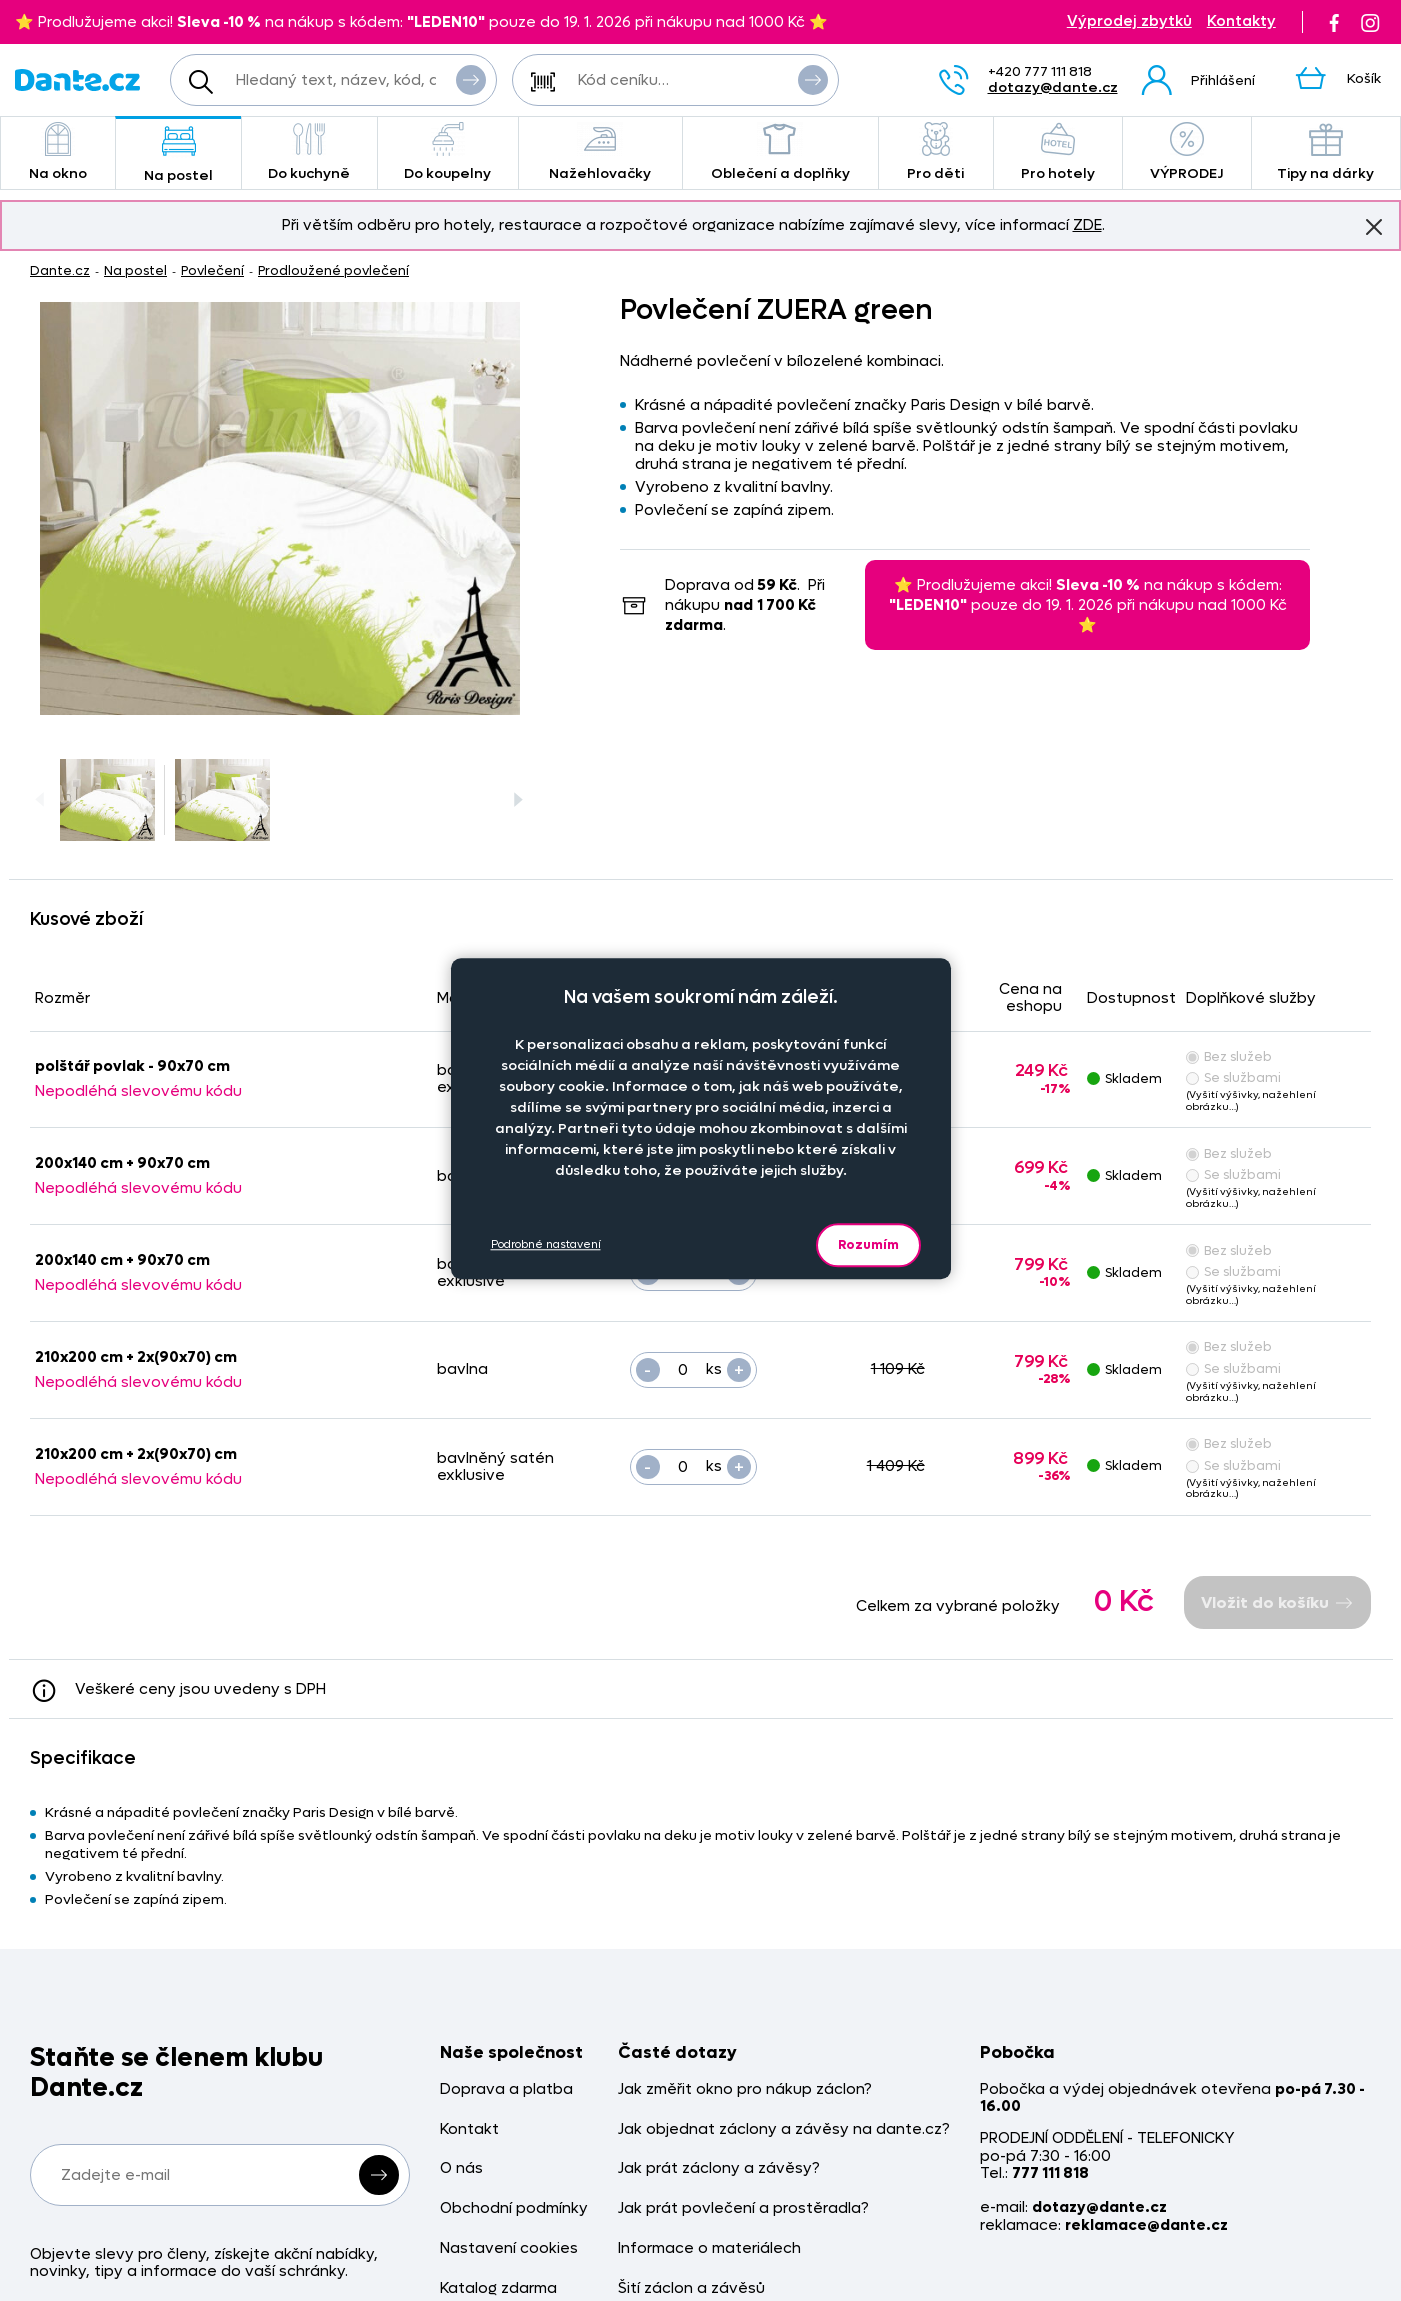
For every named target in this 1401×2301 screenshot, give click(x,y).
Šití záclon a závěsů (691, 2288)
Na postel (178, 154)
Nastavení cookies (509, 2248)
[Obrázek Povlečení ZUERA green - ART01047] (280, 508)
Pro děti (936, 152)
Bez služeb (1229, 1056)
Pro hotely (1058, 152)
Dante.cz (60, 270)
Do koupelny (448, 152)
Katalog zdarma (498, 2288)
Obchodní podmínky (514, 2208)
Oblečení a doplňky (780, 152)
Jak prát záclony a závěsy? (719, 2168)
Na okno (58, 152)
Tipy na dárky (1326, 152)
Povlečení (212, 270)
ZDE (1087, 225)
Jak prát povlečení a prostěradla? (743, 2208)
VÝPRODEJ (1187, 152)
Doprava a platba (506, 2089)
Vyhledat (471, 79)
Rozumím (868, 1244)
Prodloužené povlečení (333, 270)
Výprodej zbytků (1129, 21)
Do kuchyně (309, 152)
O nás (461, 2168)
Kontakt (469, 2129)
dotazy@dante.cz (1053, 87)
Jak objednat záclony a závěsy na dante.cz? (784, 2129)
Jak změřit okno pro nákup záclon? (745, 2089)
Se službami (1233, 1077)
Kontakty (1241, 21)
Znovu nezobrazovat (1374, 226)
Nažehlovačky (600, 152)
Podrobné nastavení (546, 1244)
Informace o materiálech (709, 2248)
